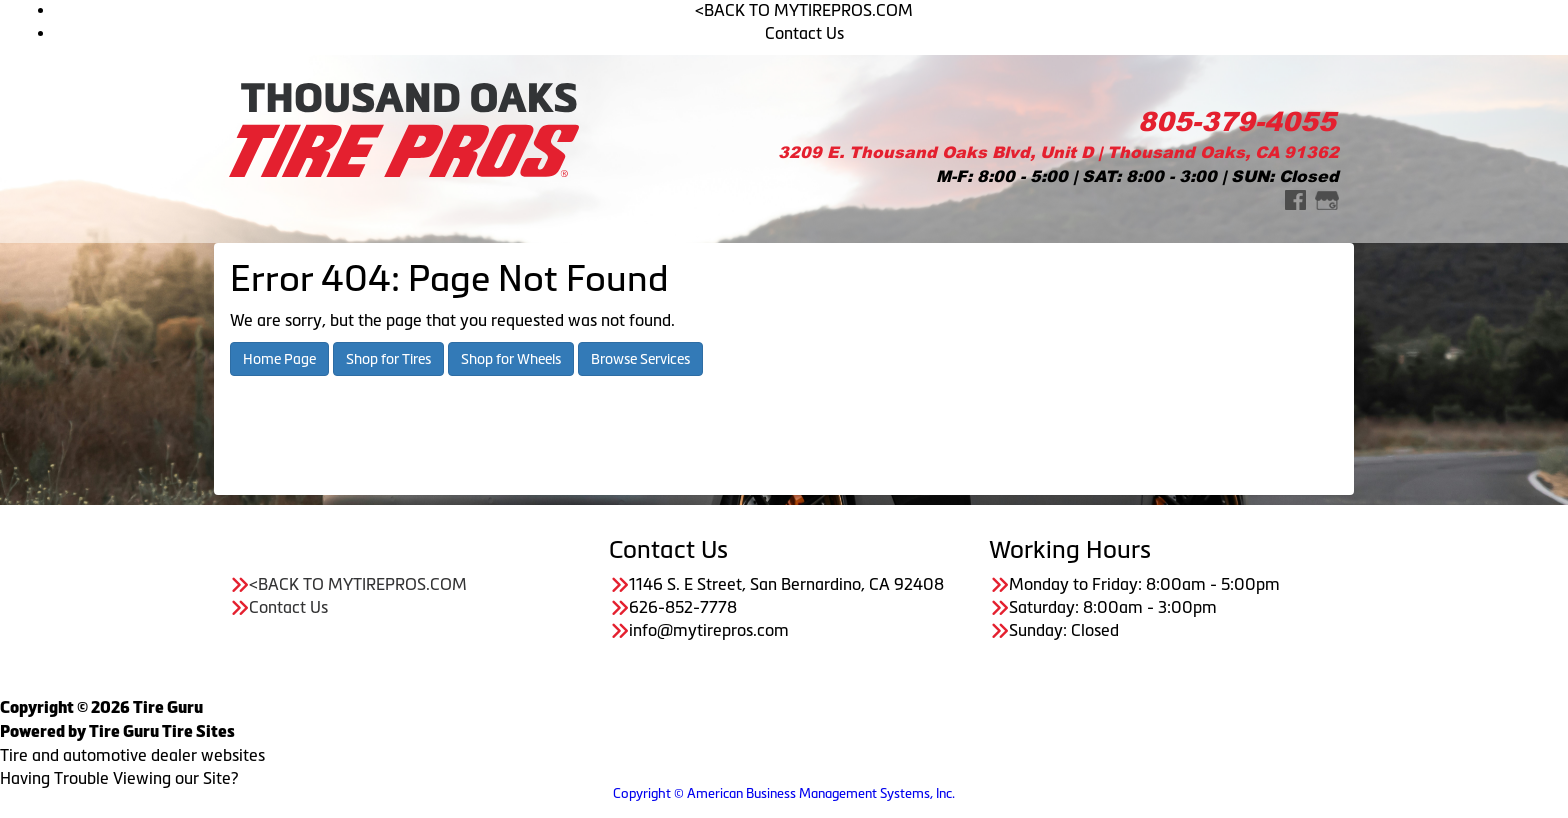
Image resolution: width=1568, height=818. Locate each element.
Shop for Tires (388, 359)
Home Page (279, 359)
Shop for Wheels (511, 359)
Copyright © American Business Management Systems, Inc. (784, 793)
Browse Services (640, 359)
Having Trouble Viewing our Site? (119, 778)
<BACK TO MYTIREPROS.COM (804, 10)
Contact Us (804, 33)
